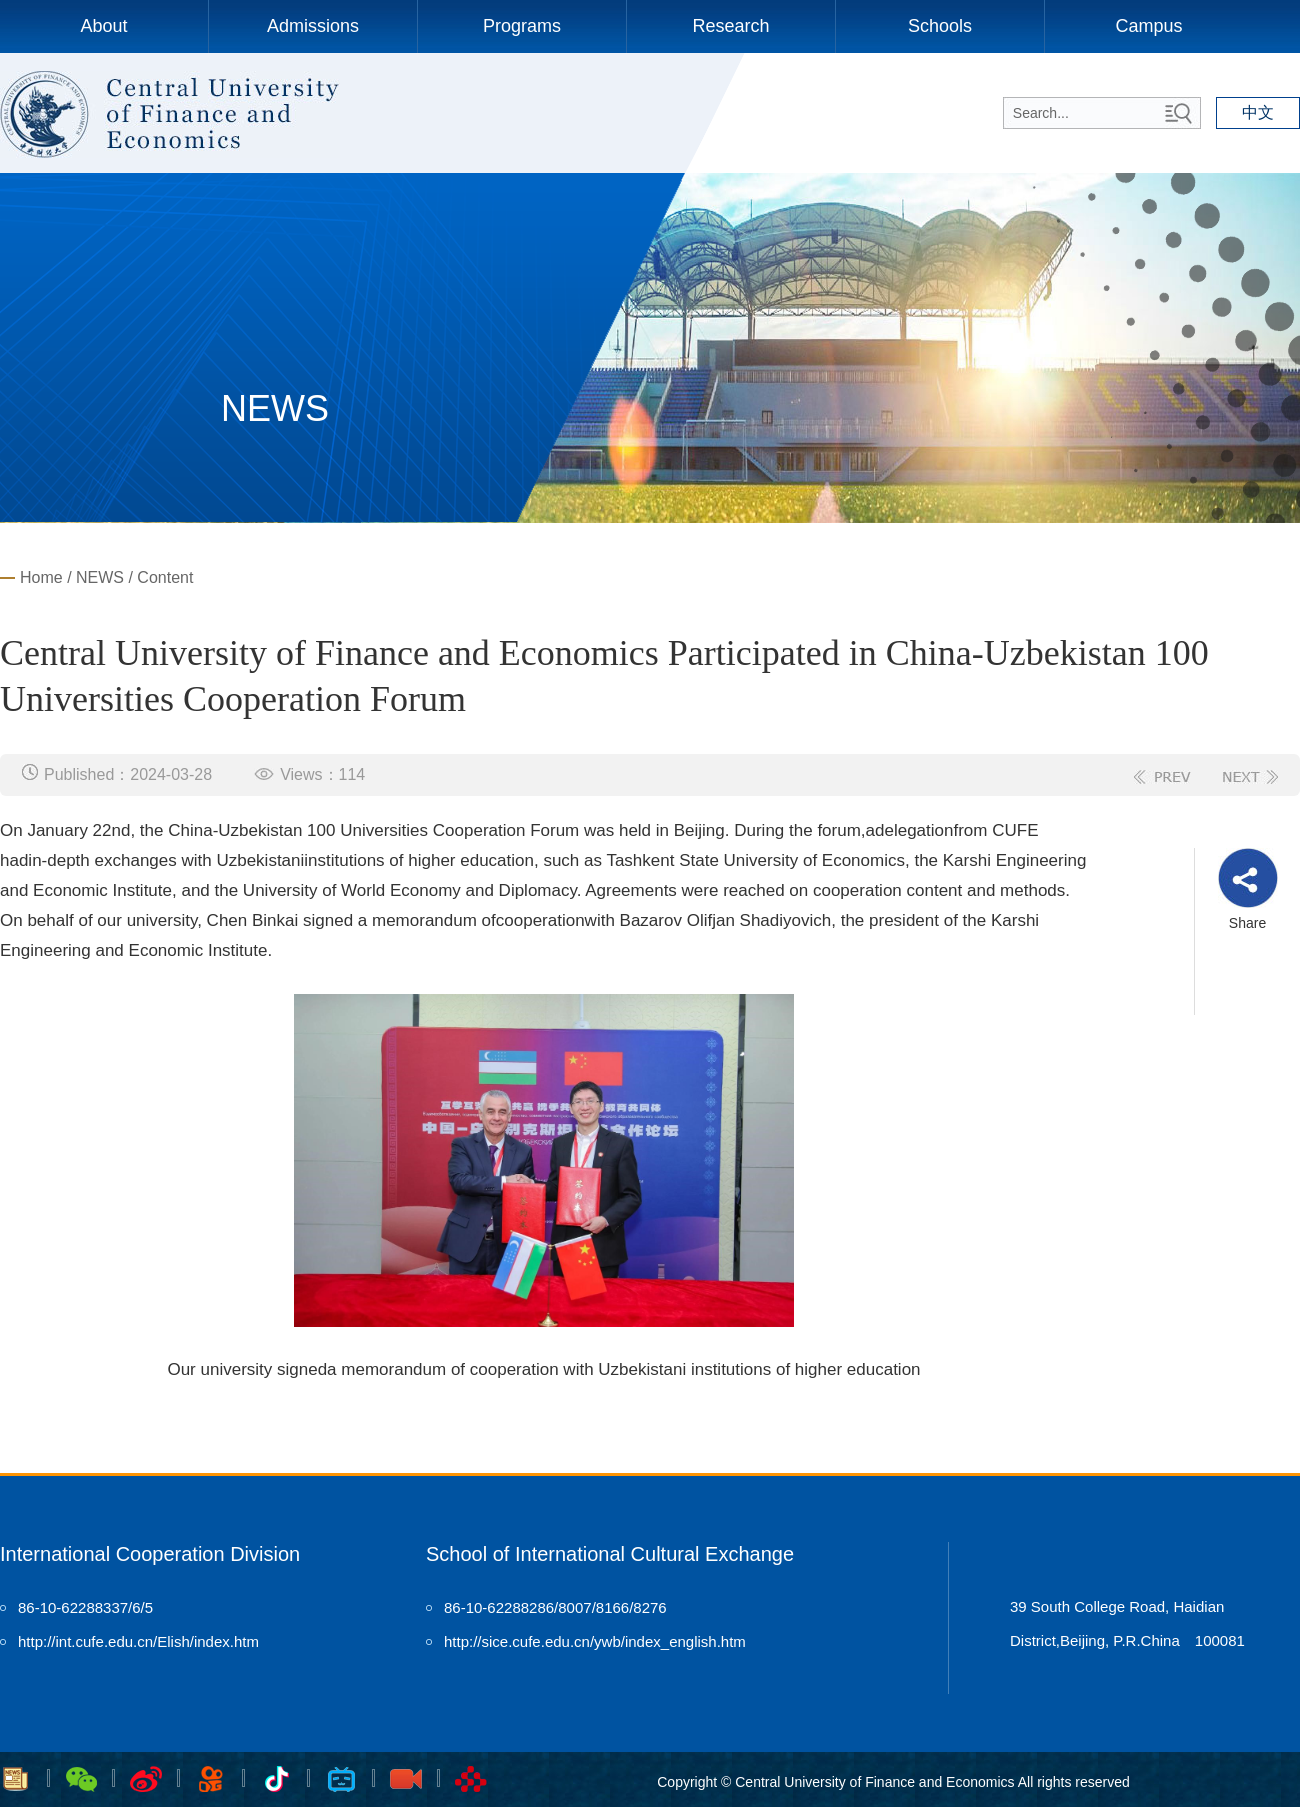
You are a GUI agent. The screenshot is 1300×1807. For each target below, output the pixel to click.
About (103, 26)
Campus (1148, 26)
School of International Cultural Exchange (610, 1554)
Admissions (313, 26)
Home (41, 577)
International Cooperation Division (150, 1554)
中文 (1258, 112)
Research (730, 26)
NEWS (100, 577)
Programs (522, 26)
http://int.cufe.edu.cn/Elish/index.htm (138, 1641)
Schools (940, 26)
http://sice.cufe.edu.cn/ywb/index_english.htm (595, 1641)
